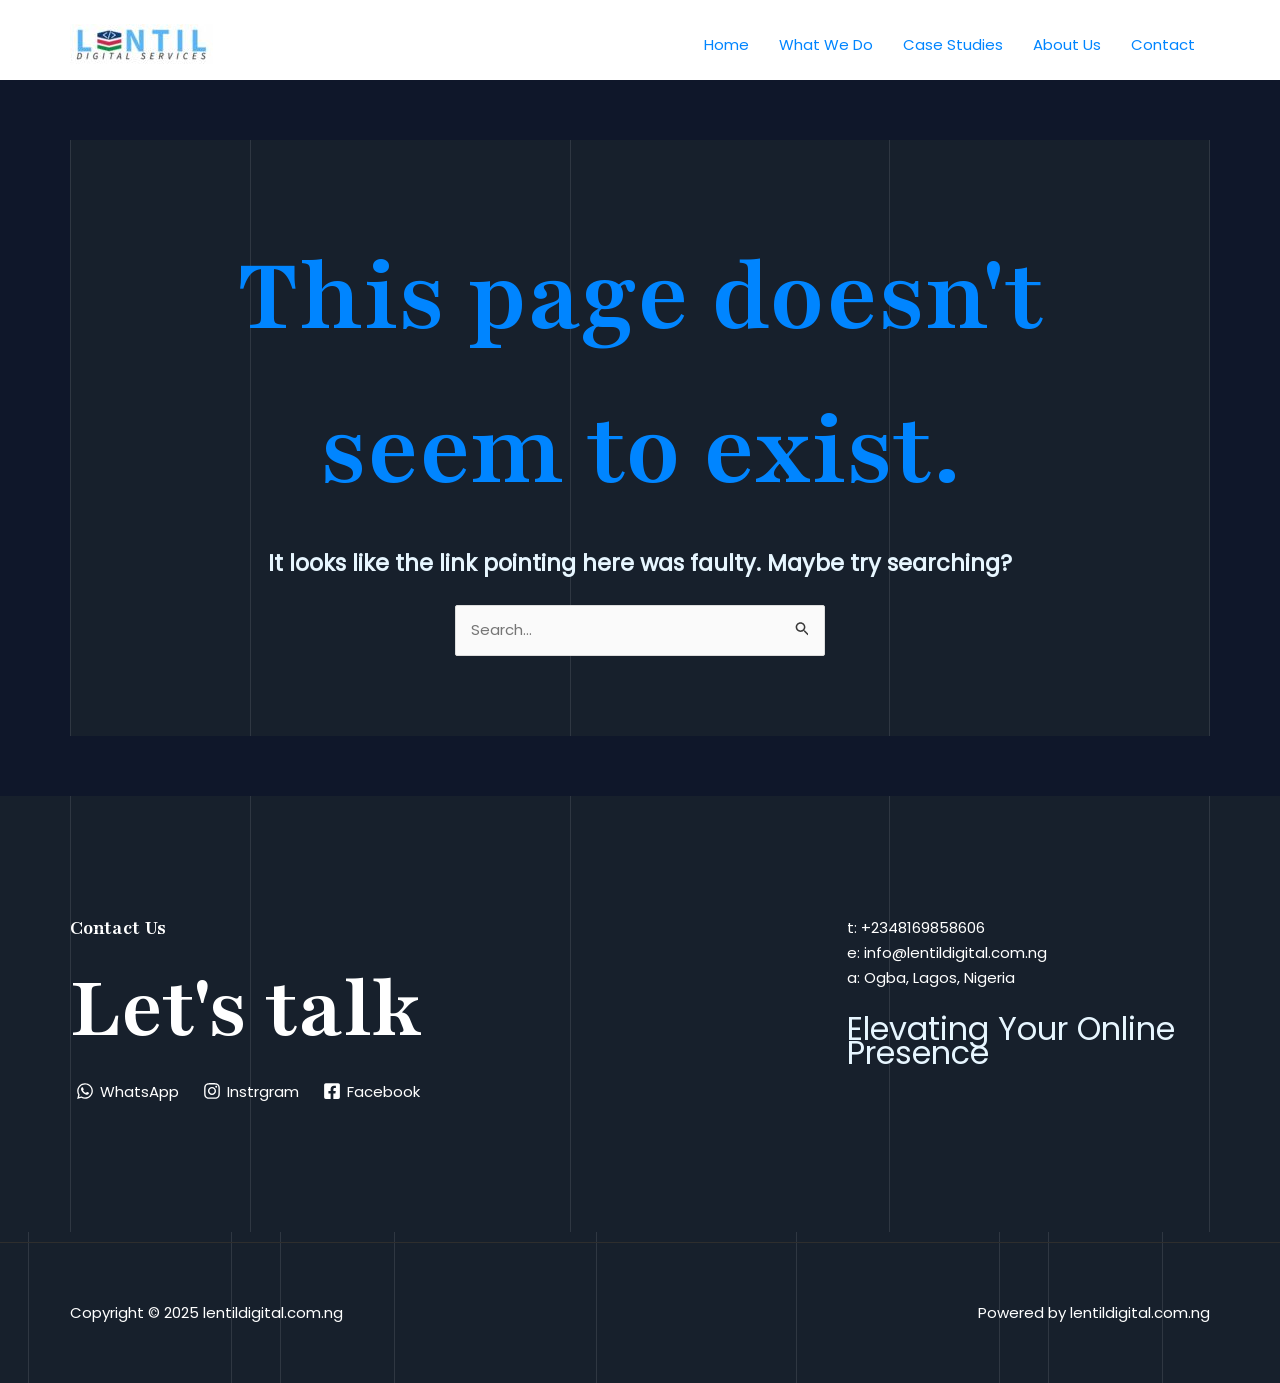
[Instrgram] (251, 1091)
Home (726, 44)
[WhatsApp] (127, 1091)
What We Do (826, 44)
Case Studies (953, 44)
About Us (1067, 44)
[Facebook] (371, 1091)
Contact (1163, 44)
